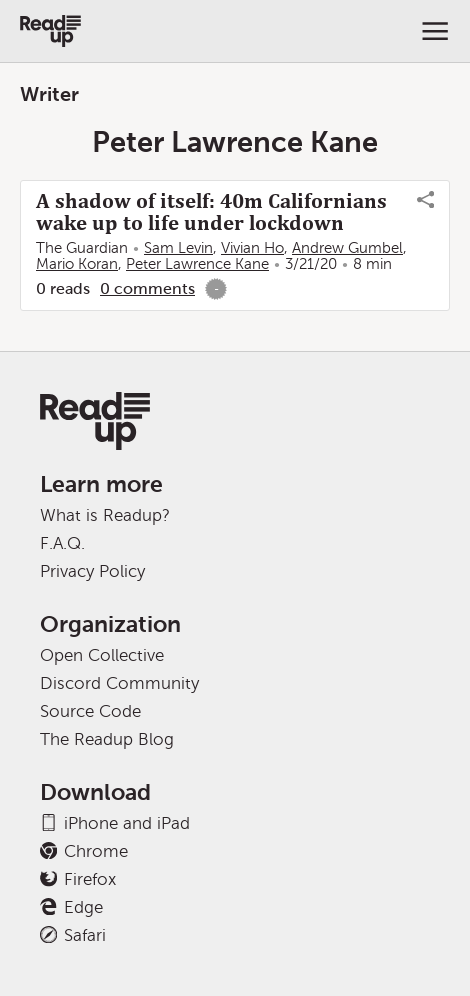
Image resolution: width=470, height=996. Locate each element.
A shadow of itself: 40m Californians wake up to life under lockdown (211, 212)
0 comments (147, 288)
